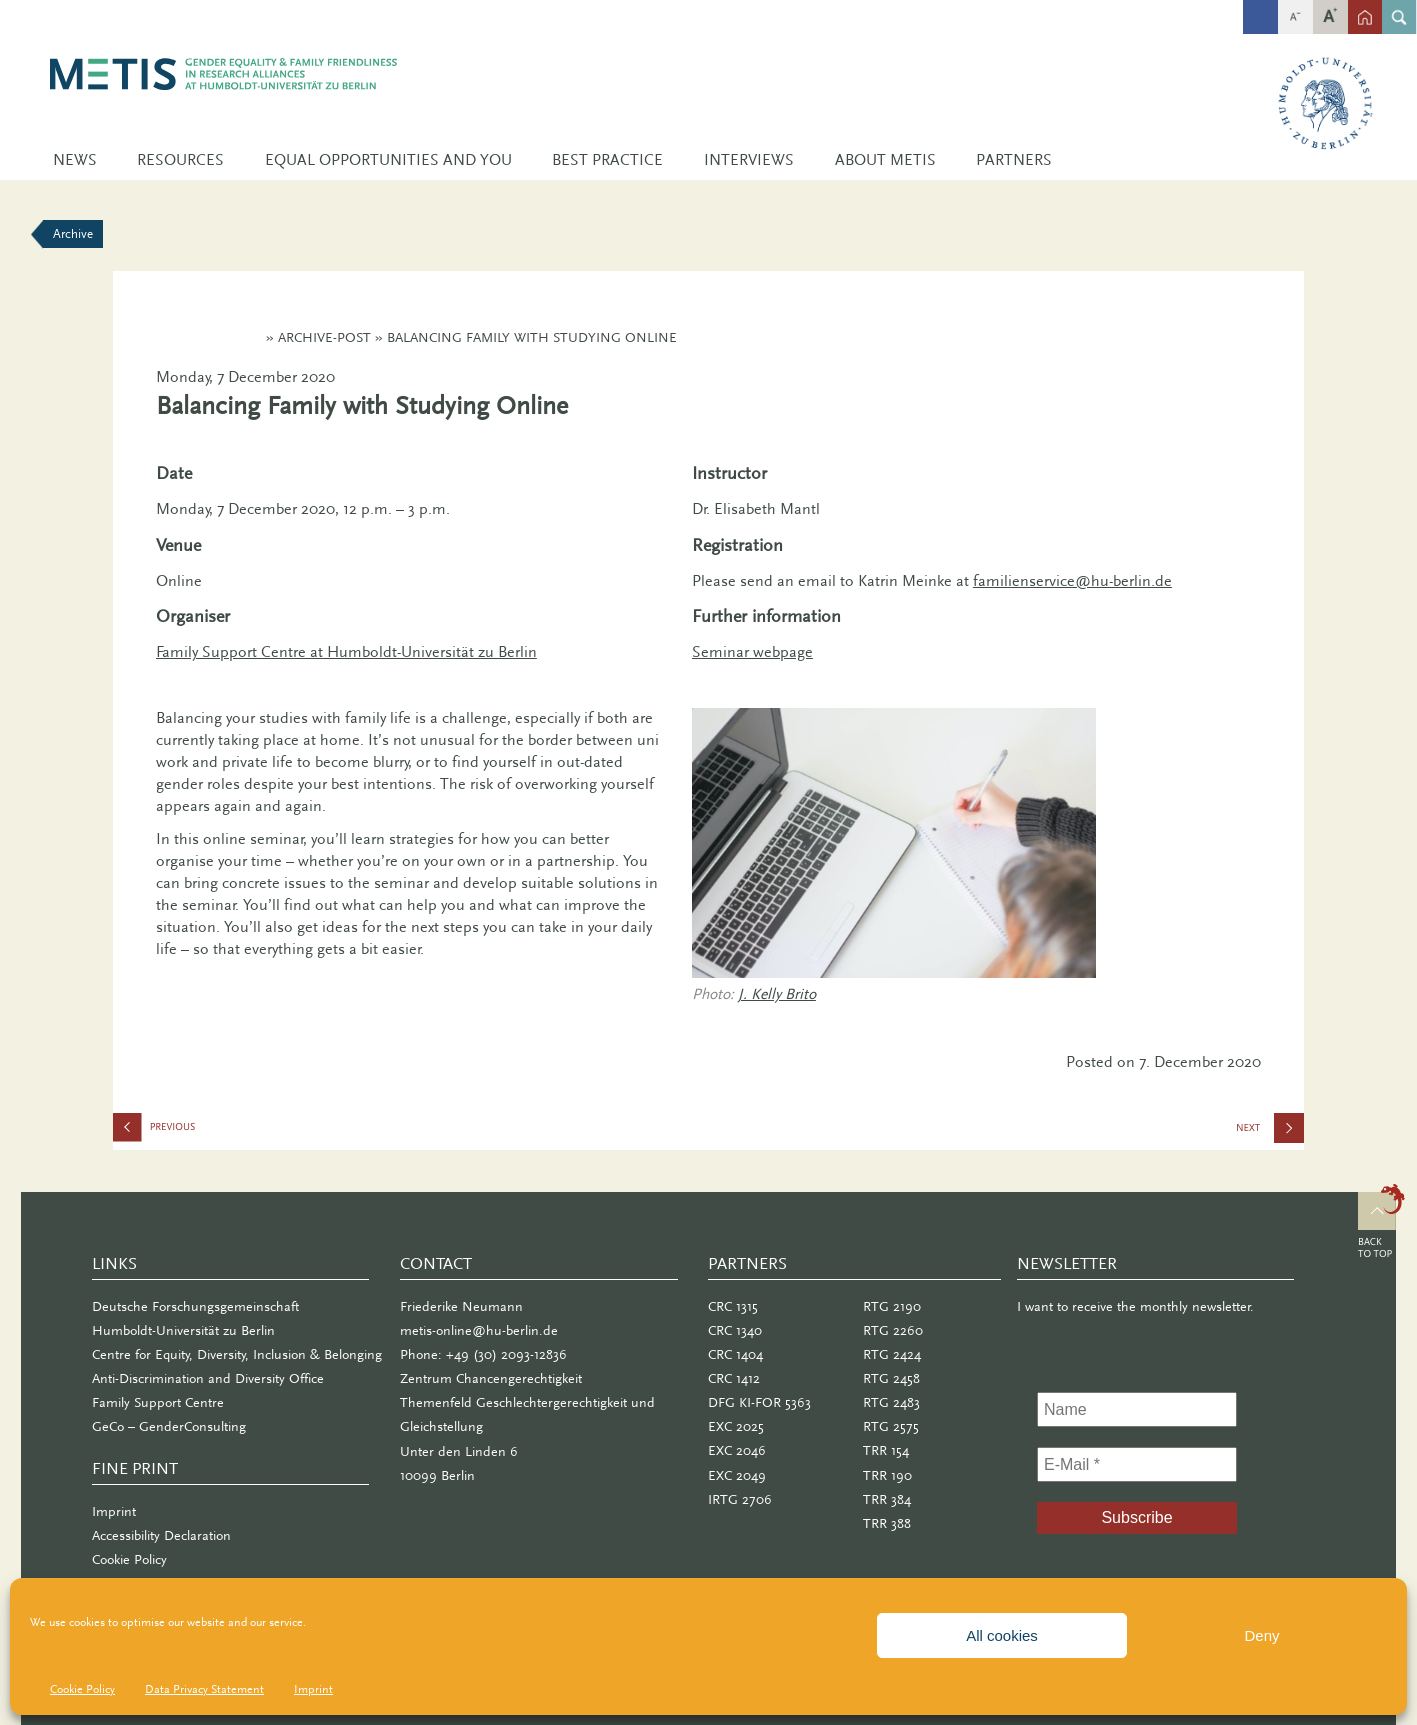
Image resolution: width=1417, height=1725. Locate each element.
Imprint (313, 1689)
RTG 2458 (891, 1378)
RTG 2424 (892, 1354)
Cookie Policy (82, 1689)
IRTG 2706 (740, 1499)
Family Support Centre (158, 1402)
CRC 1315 (733, 1306)
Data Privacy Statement (204, 1689)
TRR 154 (886, 1450)
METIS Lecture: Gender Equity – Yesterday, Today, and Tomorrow (1269, 1134)
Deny (1261, 1635)
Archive (73, 233)
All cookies (1002, 1635)
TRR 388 (887, 1523)
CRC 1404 (735, 1354)
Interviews (749, 160)
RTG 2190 (892, 1306)
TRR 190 (887, 1475)
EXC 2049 (737, 1475)
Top (1381, 1224)
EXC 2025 (736, 1426)
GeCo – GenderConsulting (169, 1426)
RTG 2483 (891, 1402)
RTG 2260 (893, 1330)
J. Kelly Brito (777, 994)
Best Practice (607, 160)
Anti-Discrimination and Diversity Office (208, 1378)
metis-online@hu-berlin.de (479, 1330)
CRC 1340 (735, 1330)
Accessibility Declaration (161, 1535)
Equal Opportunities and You (388, 160)
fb (1260, 7)
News (75, 160)
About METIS (885, 160)
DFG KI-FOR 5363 (759, 1402)
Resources (180, 160)
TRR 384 (887, 1499)
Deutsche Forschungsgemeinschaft (195, 1306)
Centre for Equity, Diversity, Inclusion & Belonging (237, 1354)
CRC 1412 (734, 1378)
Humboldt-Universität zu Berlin (183, 1330)
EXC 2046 (737, 1450)
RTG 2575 (891, 1426)
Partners (1014, 160)
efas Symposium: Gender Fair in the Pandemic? (213, 1131)
